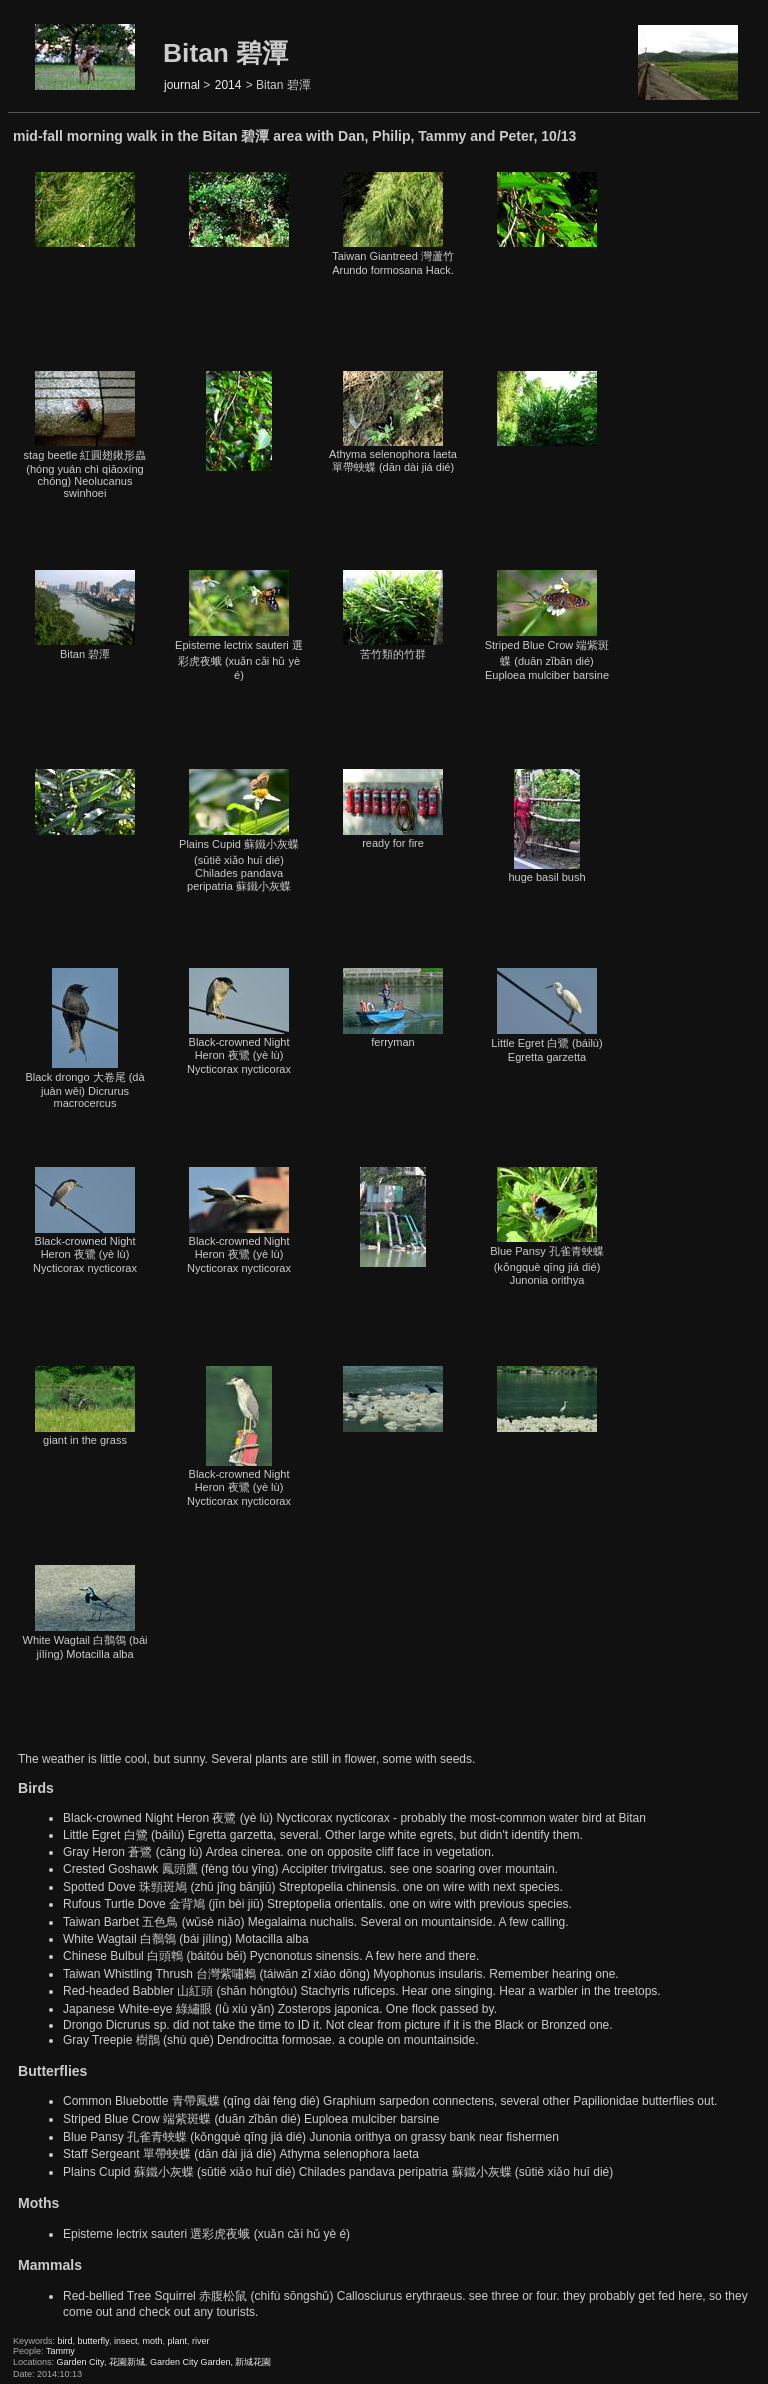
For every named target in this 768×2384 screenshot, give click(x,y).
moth (152, 2341)
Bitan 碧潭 (85, 615)
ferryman (393, 1008)
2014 (228, 85)
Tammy (60, 2351)
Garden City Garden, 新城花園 (211, 2362)
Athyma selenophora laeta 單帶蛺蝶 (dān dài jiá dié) (393, 422)
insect (126, 2341)
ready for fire (393, 809)
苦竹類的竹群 (393, 615)
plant (178, 2341)
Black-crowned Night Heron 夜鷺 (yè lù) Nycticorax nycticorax (239, 1021)
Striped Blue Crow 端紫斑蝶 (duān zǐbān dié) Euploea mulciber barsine (547, 625)
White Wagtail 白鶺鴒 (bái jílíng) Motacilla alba (85, 1612)
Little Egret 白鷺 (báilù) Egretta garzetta (546, 1015)
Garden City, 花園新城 (101, 2362)
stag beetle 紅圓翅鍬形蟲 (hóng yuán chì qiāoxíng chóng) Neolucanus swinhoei (85, 435)
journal (182, 85)
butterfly (93, 2341)
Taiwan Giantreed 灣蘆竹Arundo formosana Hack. (393, 224)
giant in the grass (85, 1406)
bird (65, 2341)
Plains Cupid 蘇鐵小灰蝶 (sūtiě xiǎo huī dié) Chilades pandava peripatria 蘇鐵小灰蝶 (239, 830)
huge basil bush (546, 826)
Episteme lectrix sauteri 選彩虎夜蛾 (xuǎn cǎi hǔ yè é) (239, 625)
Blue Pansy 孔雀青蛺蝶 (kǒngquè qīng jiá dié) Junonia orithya (547, 1226)
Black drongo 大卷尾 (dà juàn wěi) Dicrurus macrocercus (84, 1038)
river (201, 2341)
